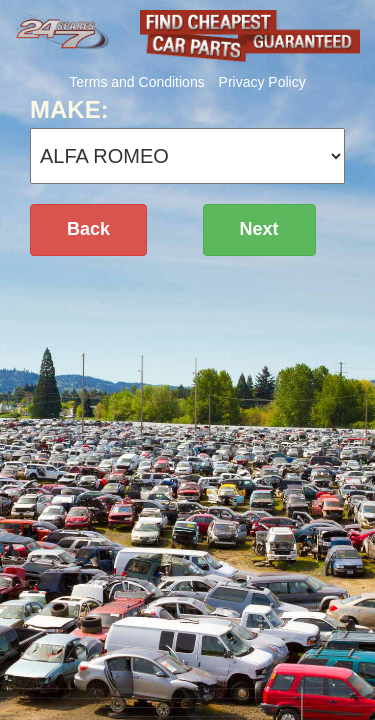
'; (187, 156)
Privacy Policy (262, 82)
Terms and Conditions (136, 82)
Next (259, 229)
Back (88, 229)
